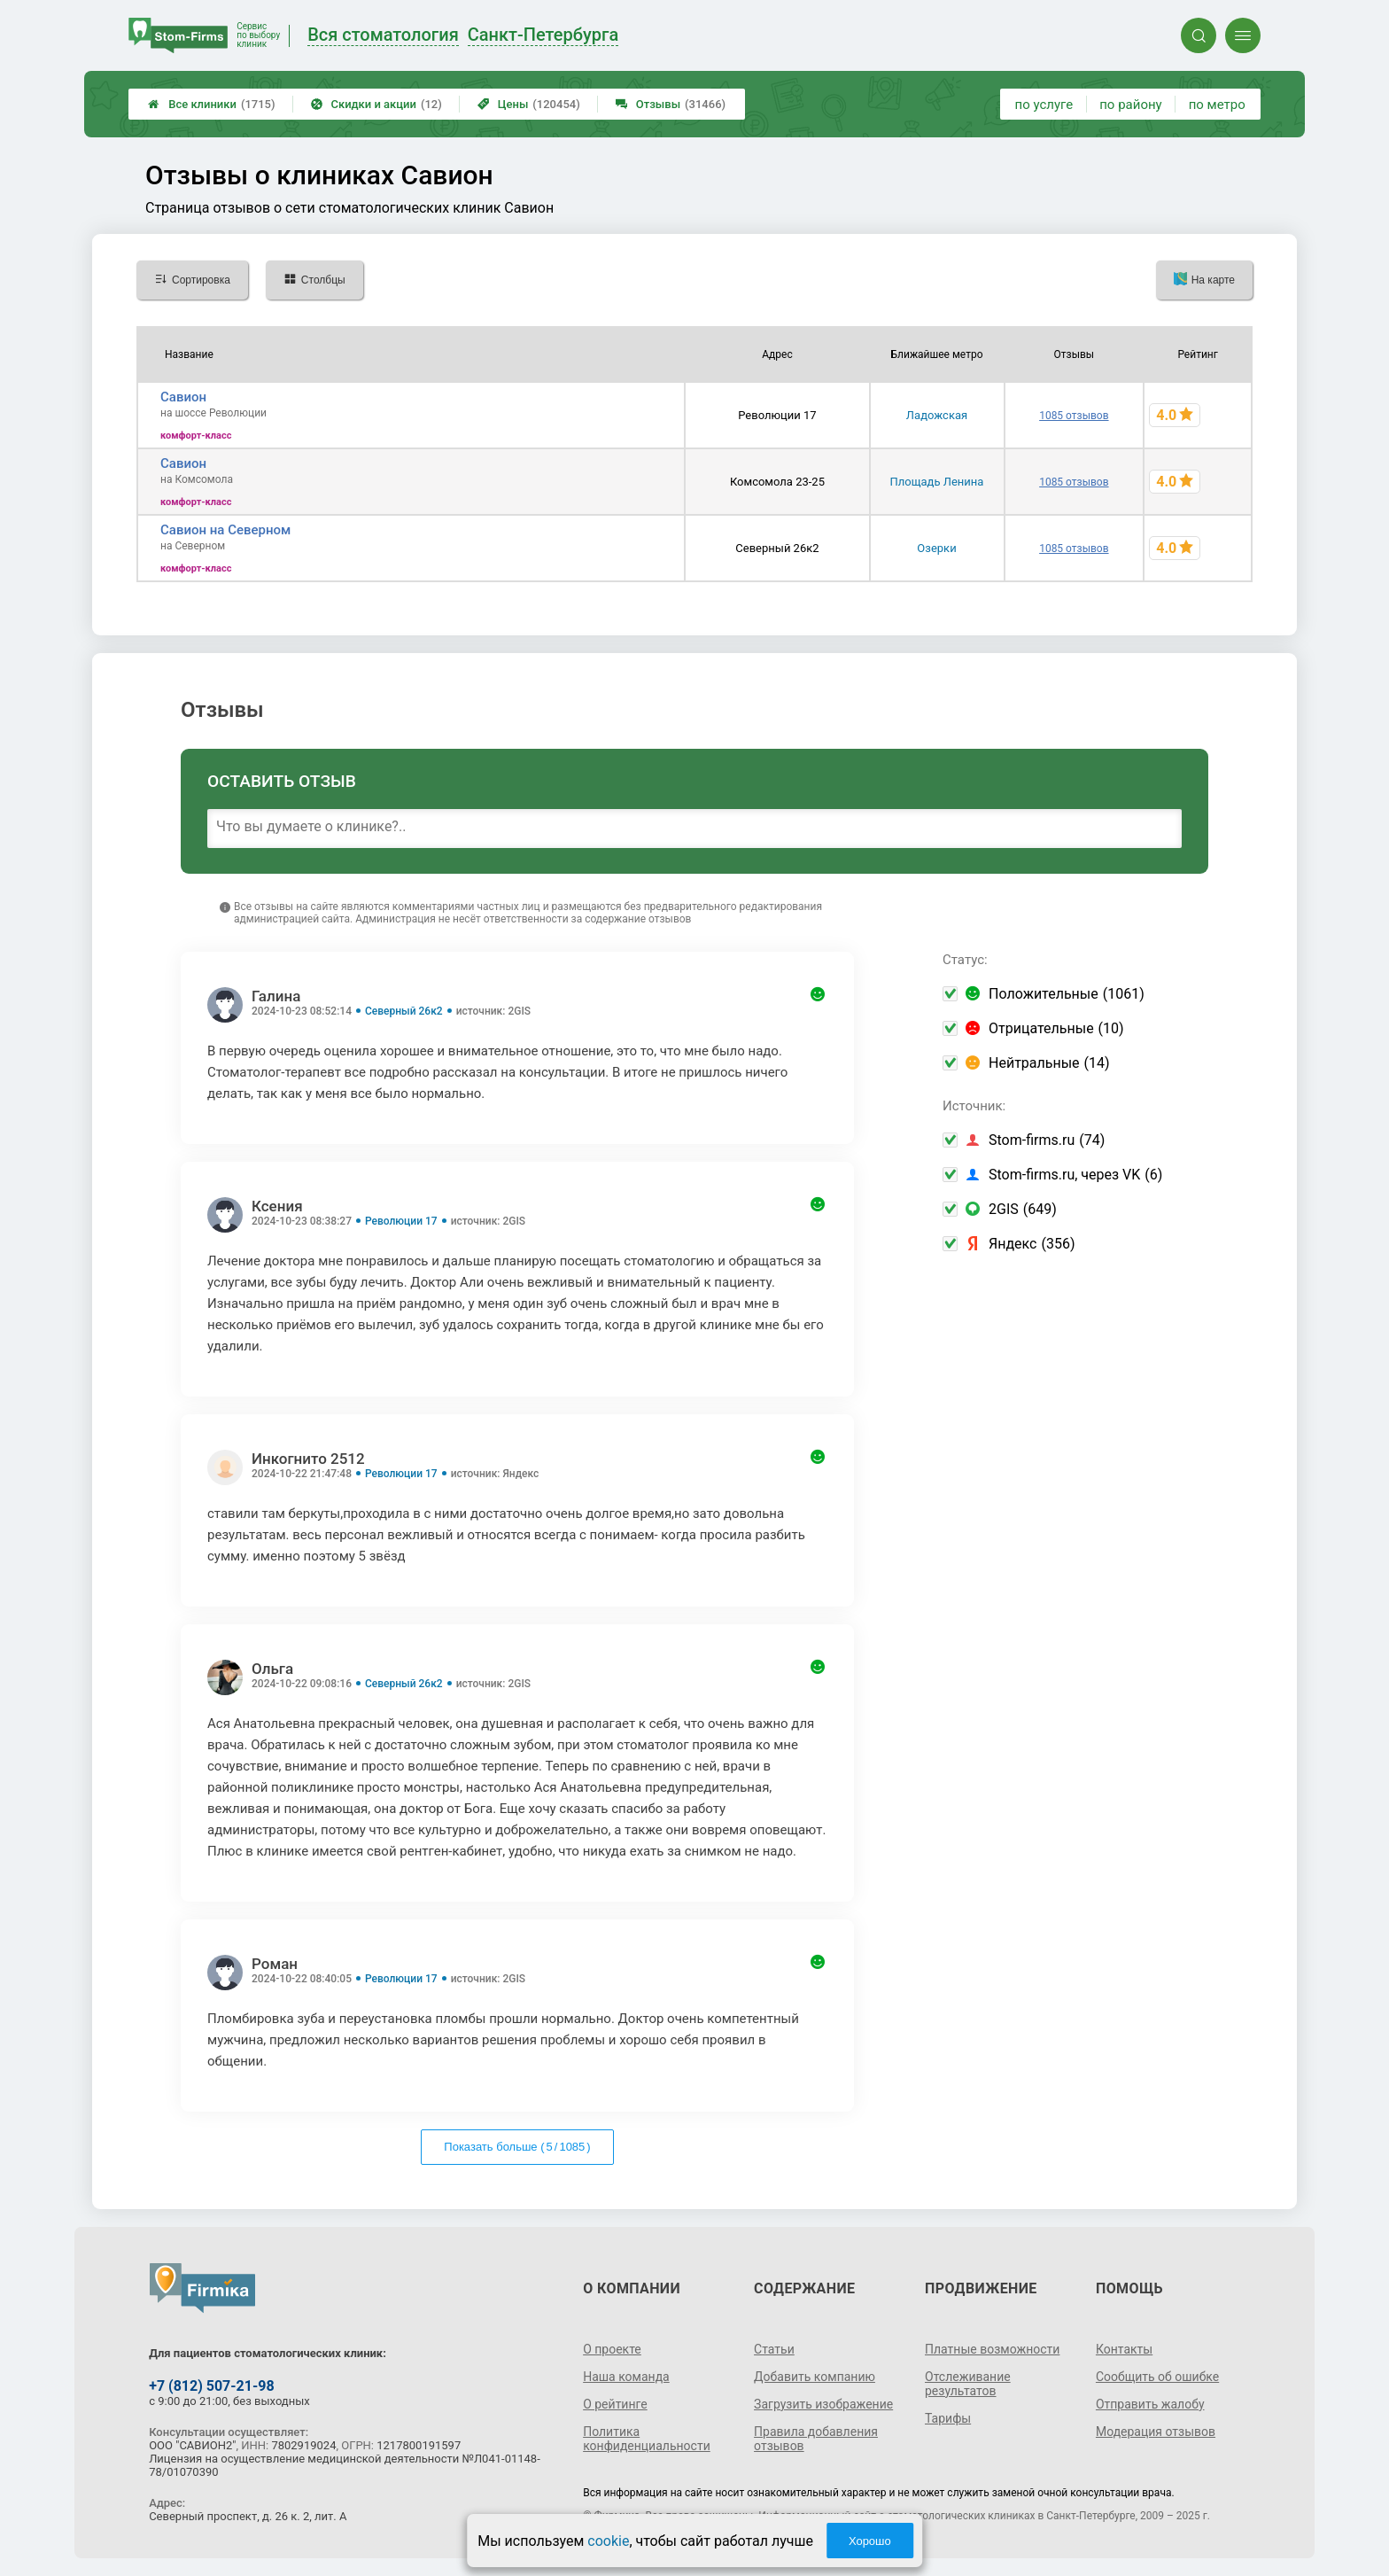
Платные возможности (992, 2349)
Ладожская (936, 415)
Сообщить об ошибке (1157, 2377)
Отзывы (671, 104)
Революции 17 (401, 1221)
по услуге (1044, 105)
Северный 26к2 (404, 1011)
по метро (1217, 105)
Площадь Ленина (937, 481)
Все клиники (211, 104)
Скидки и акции (376, 104)
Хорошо (870, 2541)
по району (1130, 105)
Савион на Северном (225, 530)
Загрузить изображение (823, 2404)
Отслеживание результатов (968, 2384)
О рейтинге (615, 2404)
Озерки (936, 548)
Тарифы (948, 2418)
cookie (608, 2541)
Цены (528, 104)
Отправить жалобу (1150, 2404)
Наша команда (626, 2377)
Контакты (1124, 2349)
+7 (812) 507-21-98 (211, 2386)
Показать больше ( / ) (517, 2146)
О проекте (612, 2349)
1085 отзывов (1073, 415)
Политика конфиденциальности (646, 2438)
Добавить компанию (814, 2377)
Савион (183, 397)
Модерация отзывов (1155, 2431)
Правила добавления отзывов (816, 2438)
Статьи (774, 2349)
